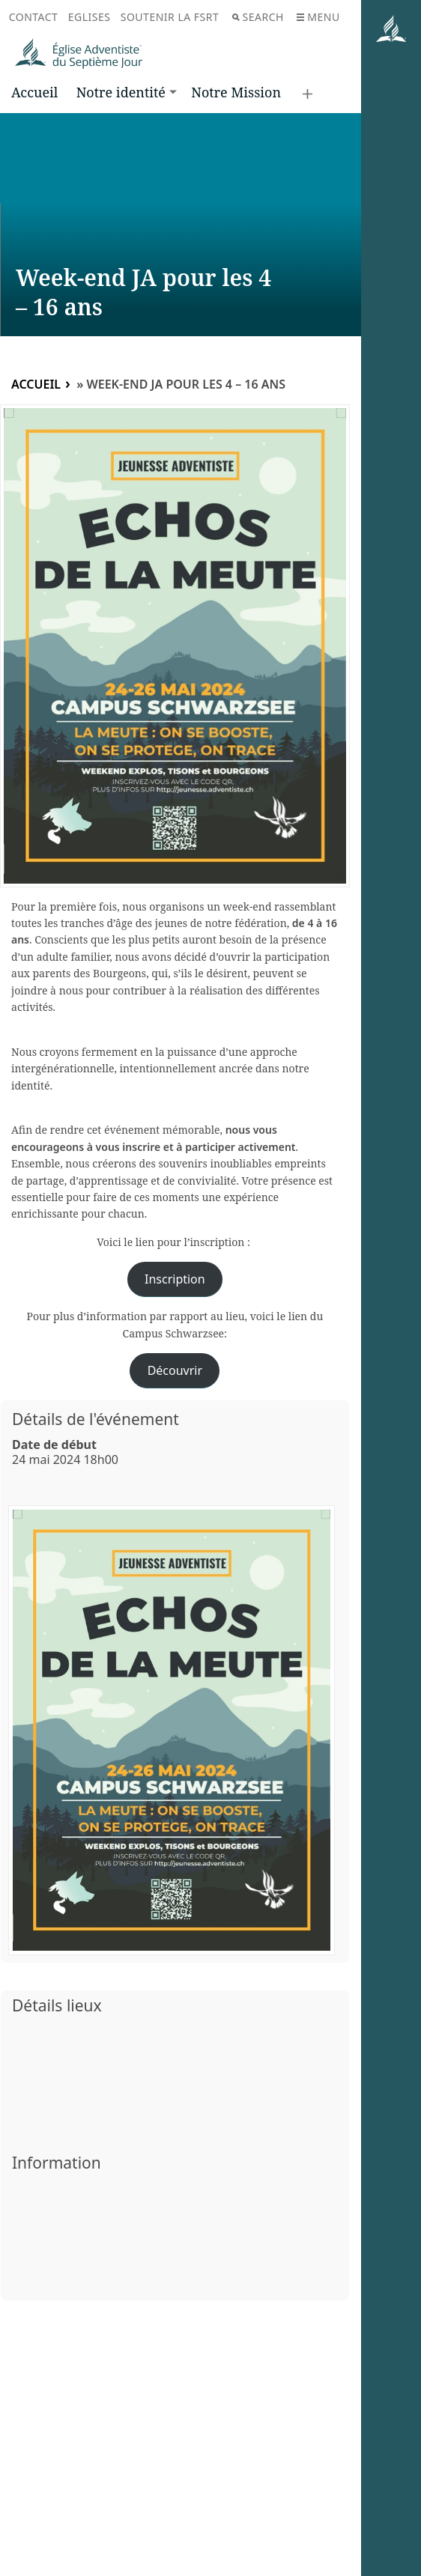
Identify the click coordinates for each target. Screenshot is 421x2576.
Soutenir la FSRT (170, 17)
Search (258, 17)
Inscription (175, 1279)
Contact (33, 17)
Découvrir (175, 1370)
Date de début (54, 1444)
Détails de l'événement (95, 1419)
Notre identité (121, 92)
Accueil (34, 92)
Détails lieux (57, 2005)
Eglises (89, 17)
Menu (318, 17)
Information (56, 2163)
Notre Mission (236, 92)
